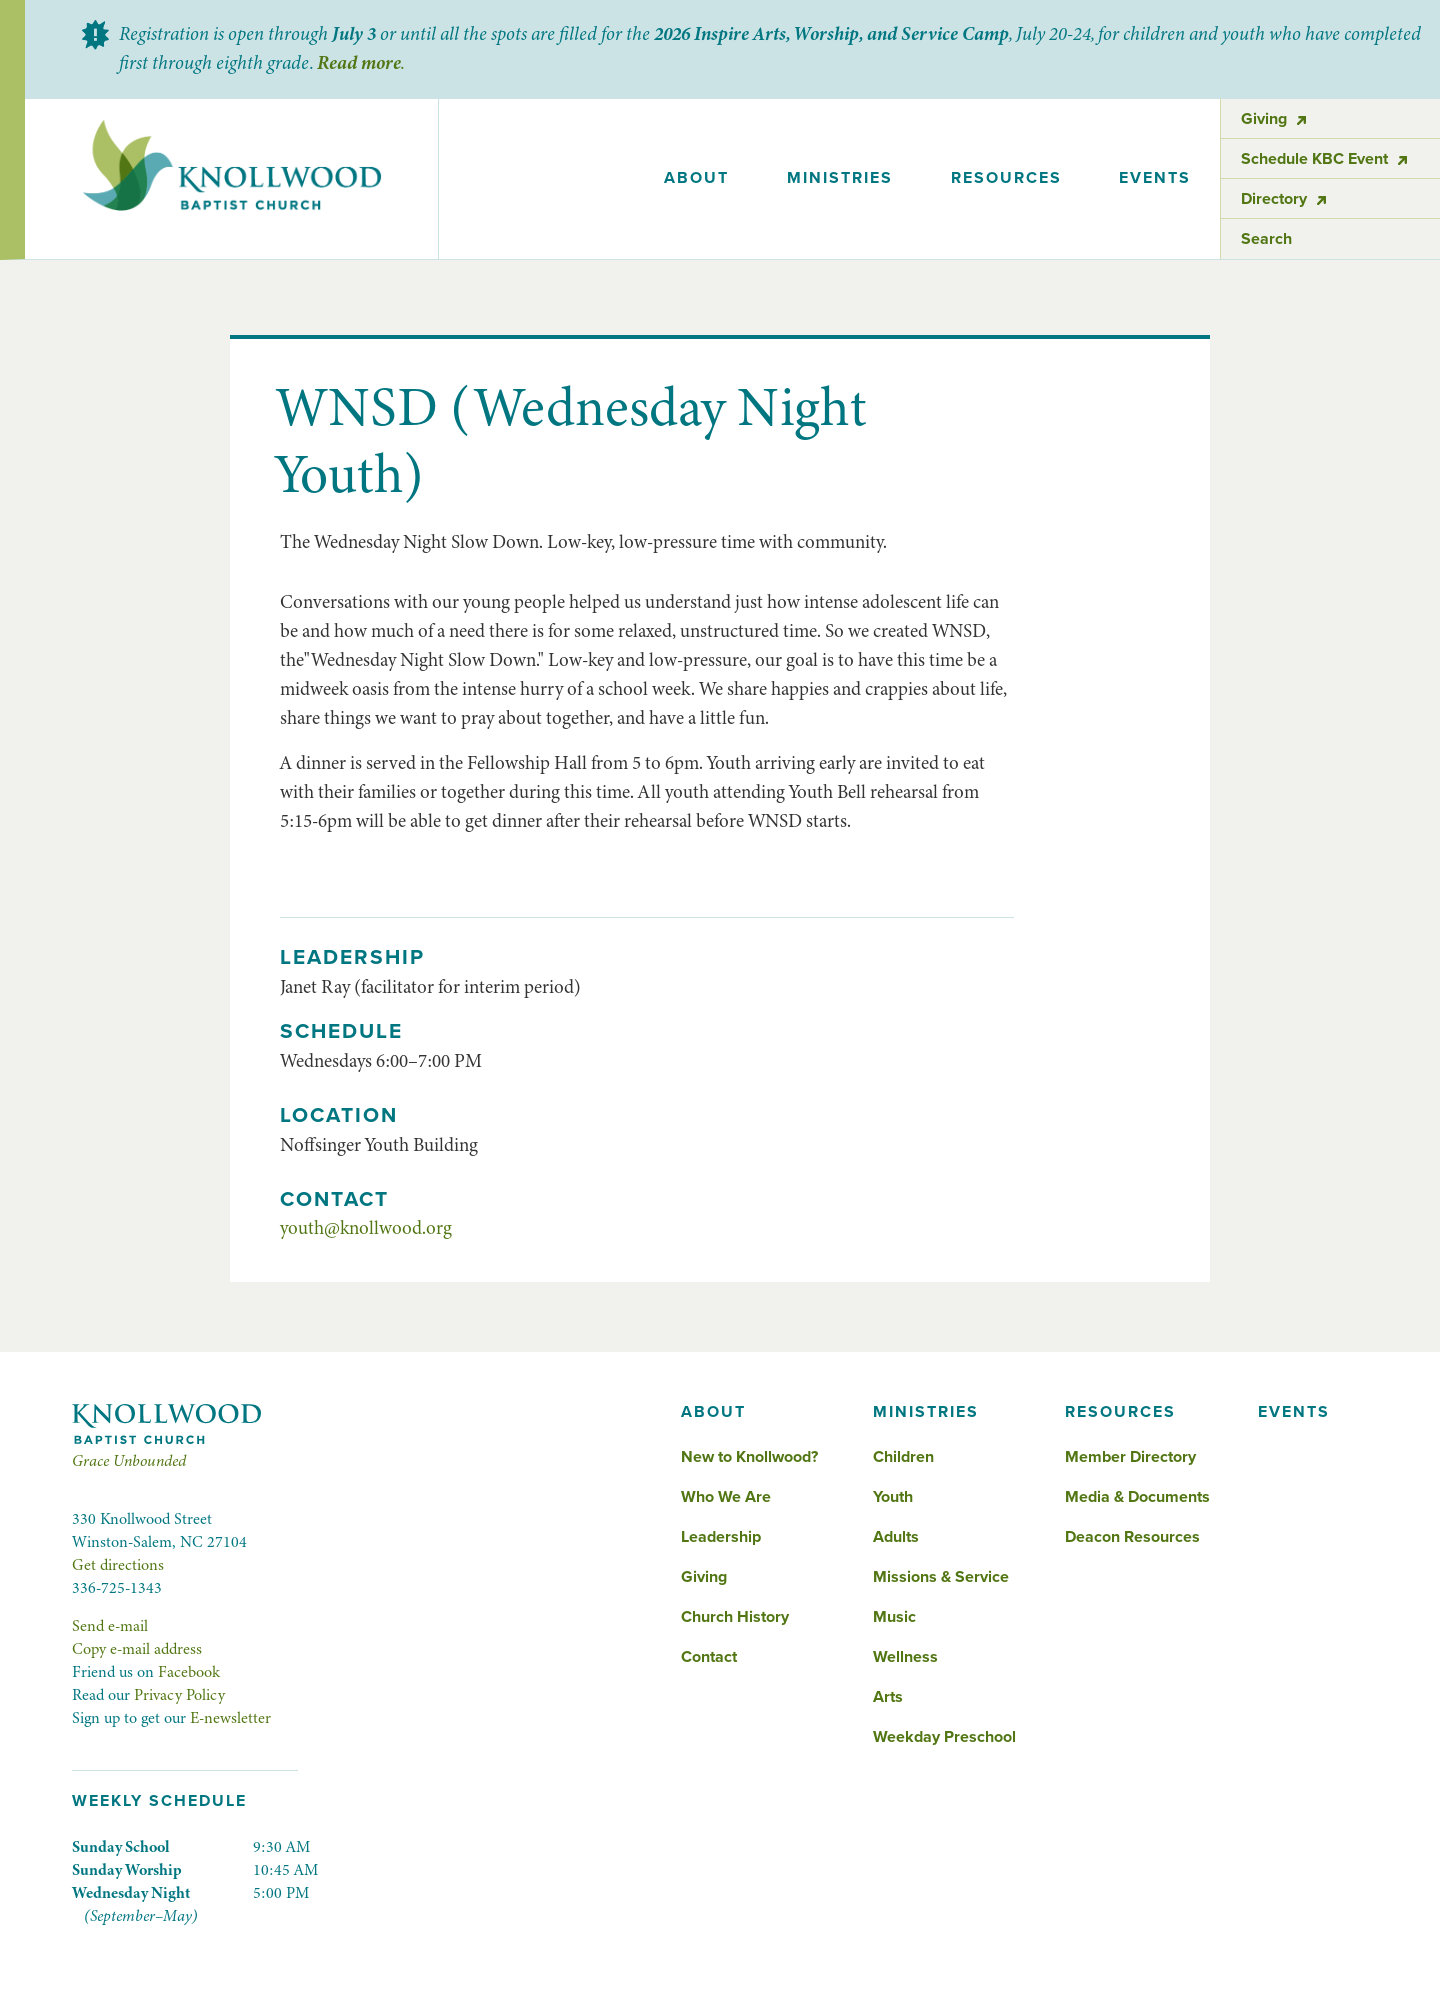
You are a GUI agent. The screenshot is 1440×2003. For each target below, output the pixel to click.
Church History (735, 1617)
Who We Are (726, 1497)
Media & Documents (1137, 1497)
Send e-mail (110, 1626)
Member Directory (1130, 1457)
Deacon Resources (1132, 1537)
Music (894, 1617)
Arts (888, 1697)
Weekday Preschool (944, 1737)
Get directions (118, 1565)
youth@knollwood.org (366, 1228)
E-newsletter (230, 1718)
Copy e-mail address (137, 1649)
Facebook (189, 1672)
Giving (704, 1577)
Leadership (721, 1537)
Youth (893, 1497)
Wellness (905, 1657)
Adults (896, 1537)
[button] (697, 179)
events (1155, 178)
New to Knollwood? (749, 1457)
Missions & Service (941, 1577)
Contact (709, 1657)
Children (903, 1457)
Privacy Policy (179, 1695)
